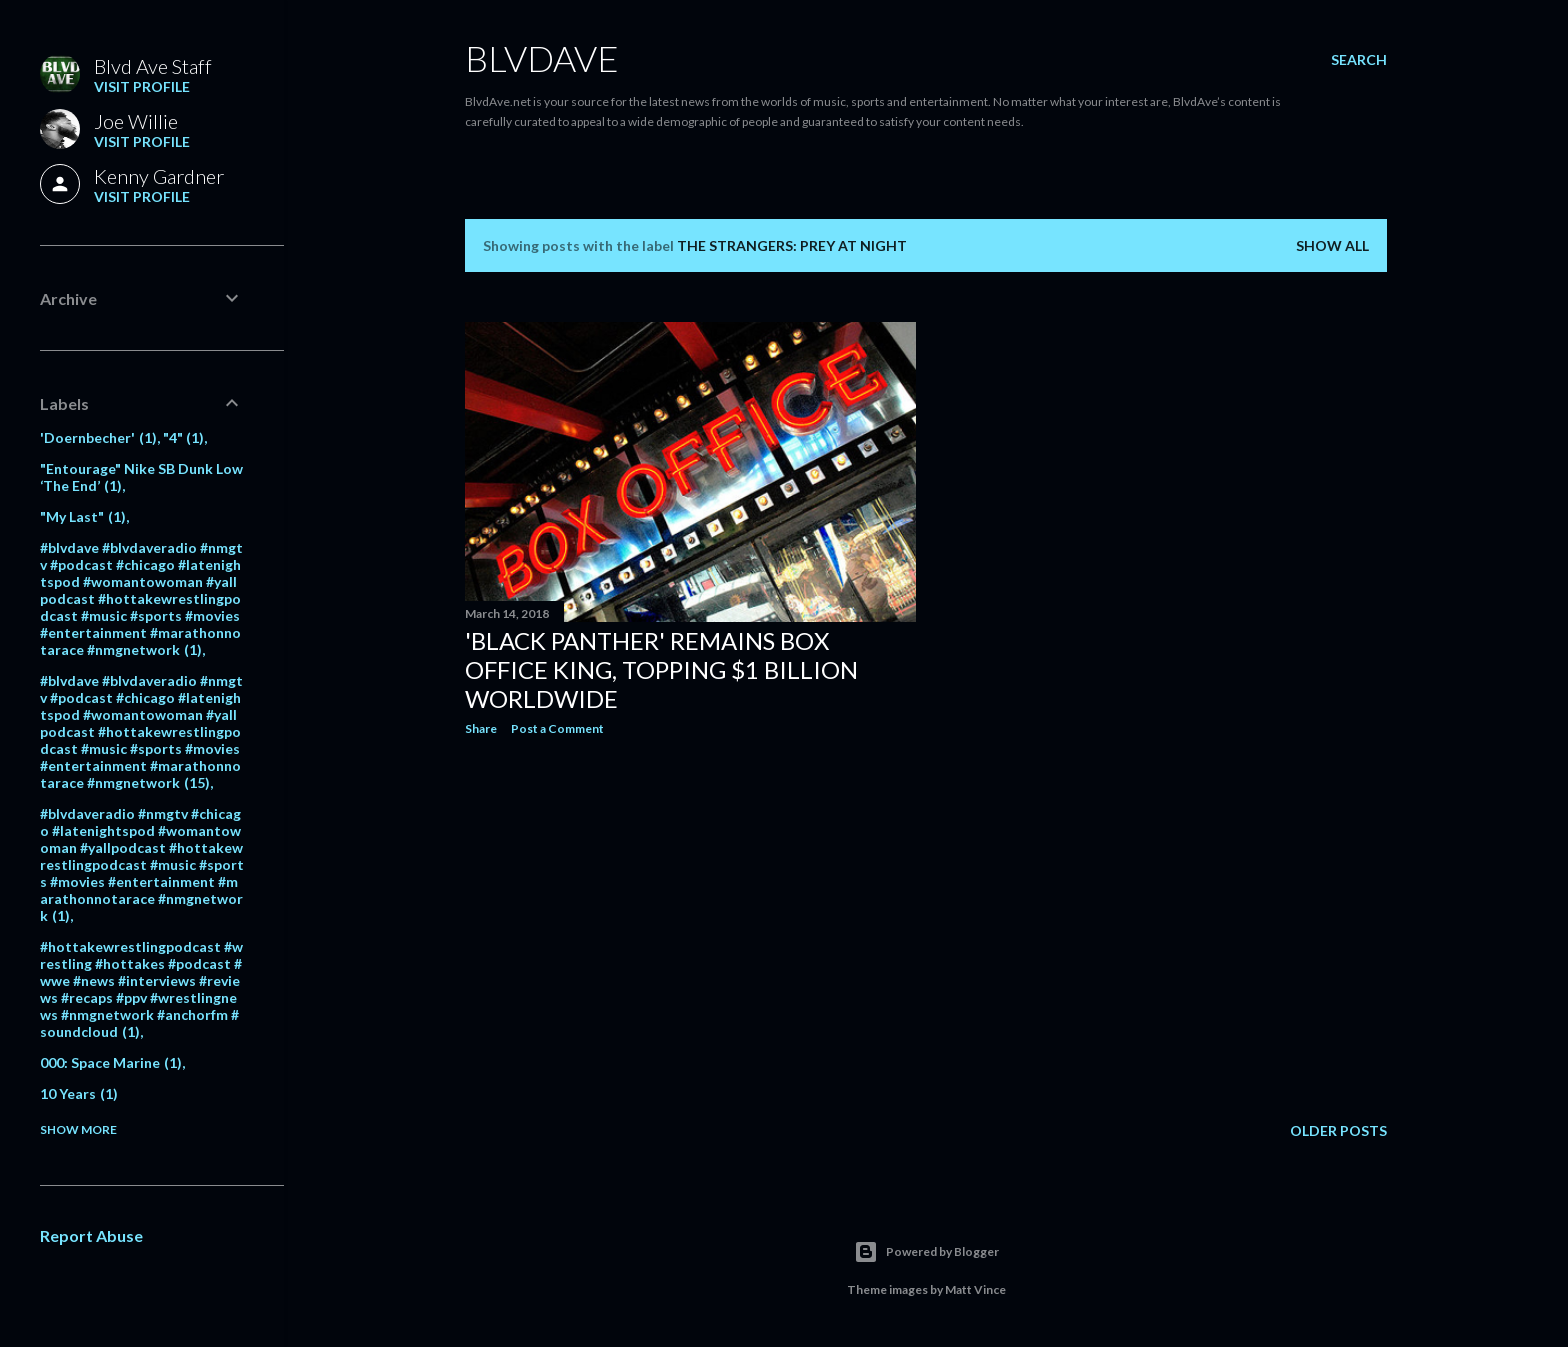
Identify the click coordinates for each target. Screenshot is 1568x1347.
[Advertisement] (690, 926)
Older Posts (1338, 1130)
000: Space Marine (111, 1062)
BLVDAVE (542, 58)
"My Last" (83, 516)
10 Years (79, 1093)
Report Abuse (91, 1235)
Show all (1332, 245)
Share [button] (481, 728)
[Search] (1359, 60)
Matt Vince (975, 1289)
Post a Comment (557, 728)
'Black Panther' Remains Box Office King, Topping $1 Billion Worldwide (661, 669)
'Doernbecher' (98, 437)
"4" (184, 437)
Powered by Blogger (926, 1252)
